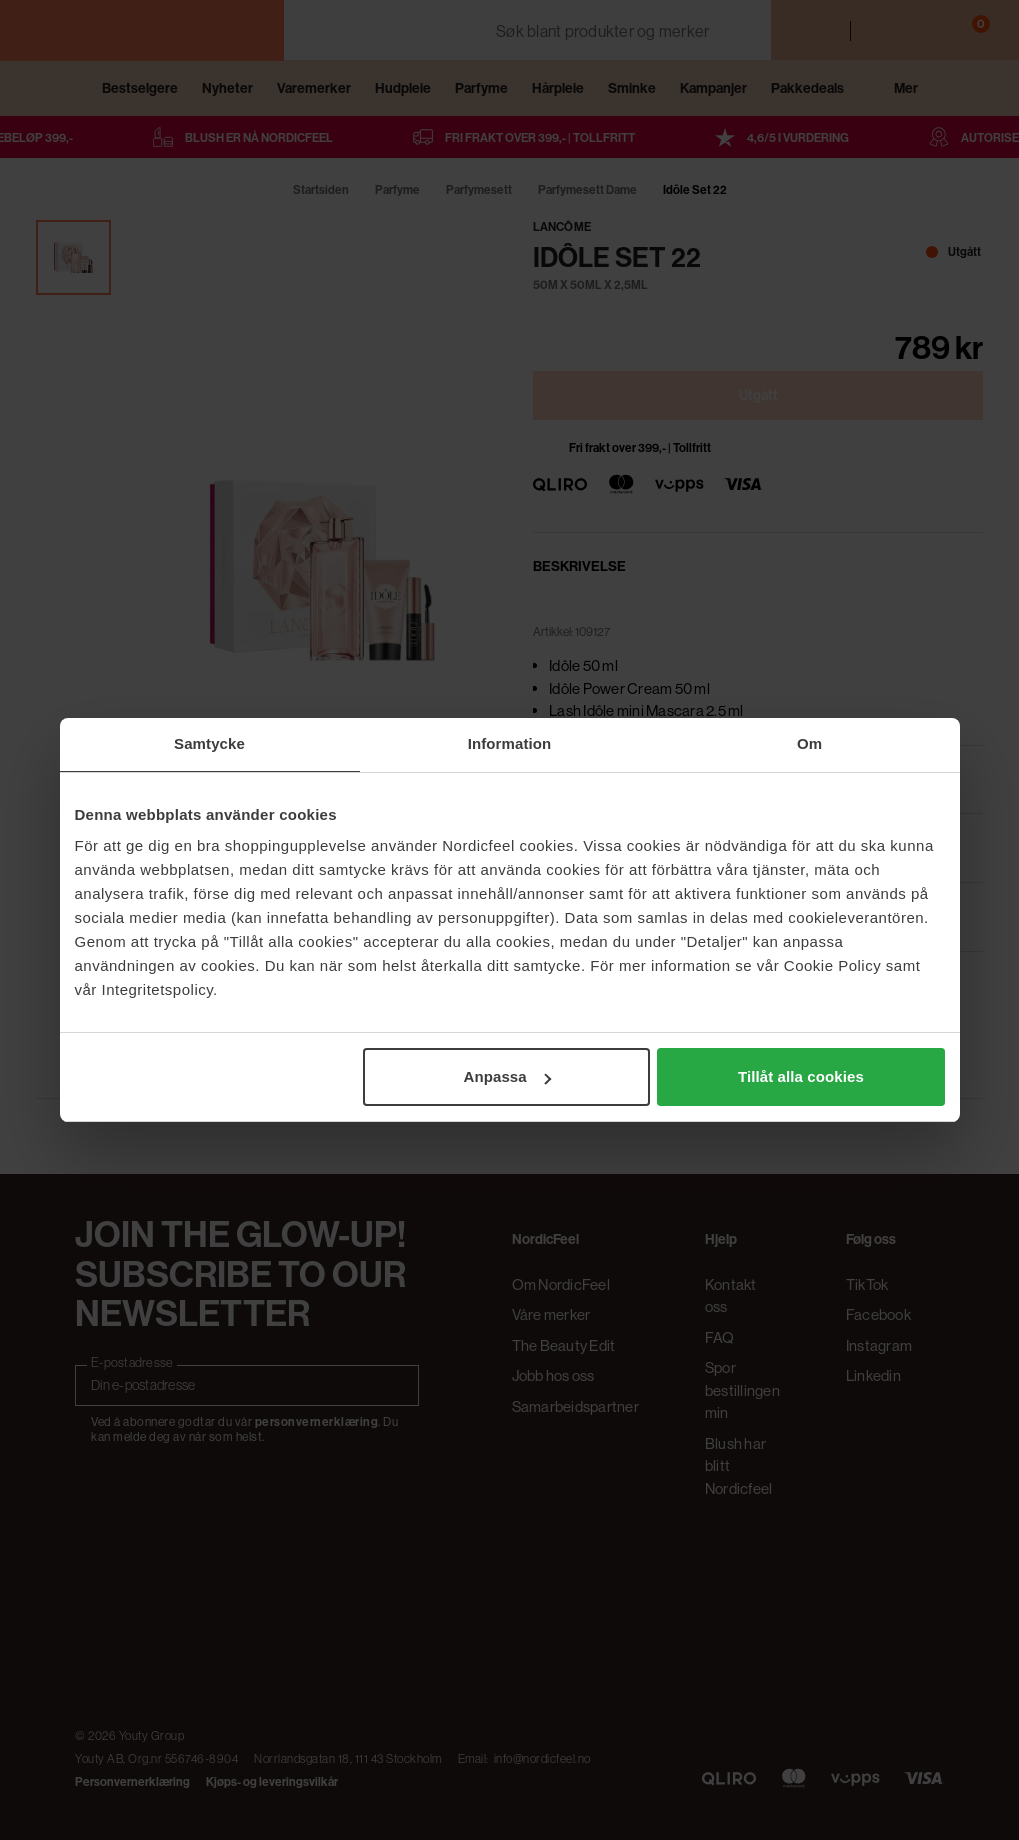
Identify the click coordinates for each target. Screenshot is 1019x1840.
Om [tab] (809, 743)
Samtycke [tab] (209, 743)
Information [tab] (510, 743)
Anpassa (506, 1076)
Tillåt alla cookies (801, 1076)
